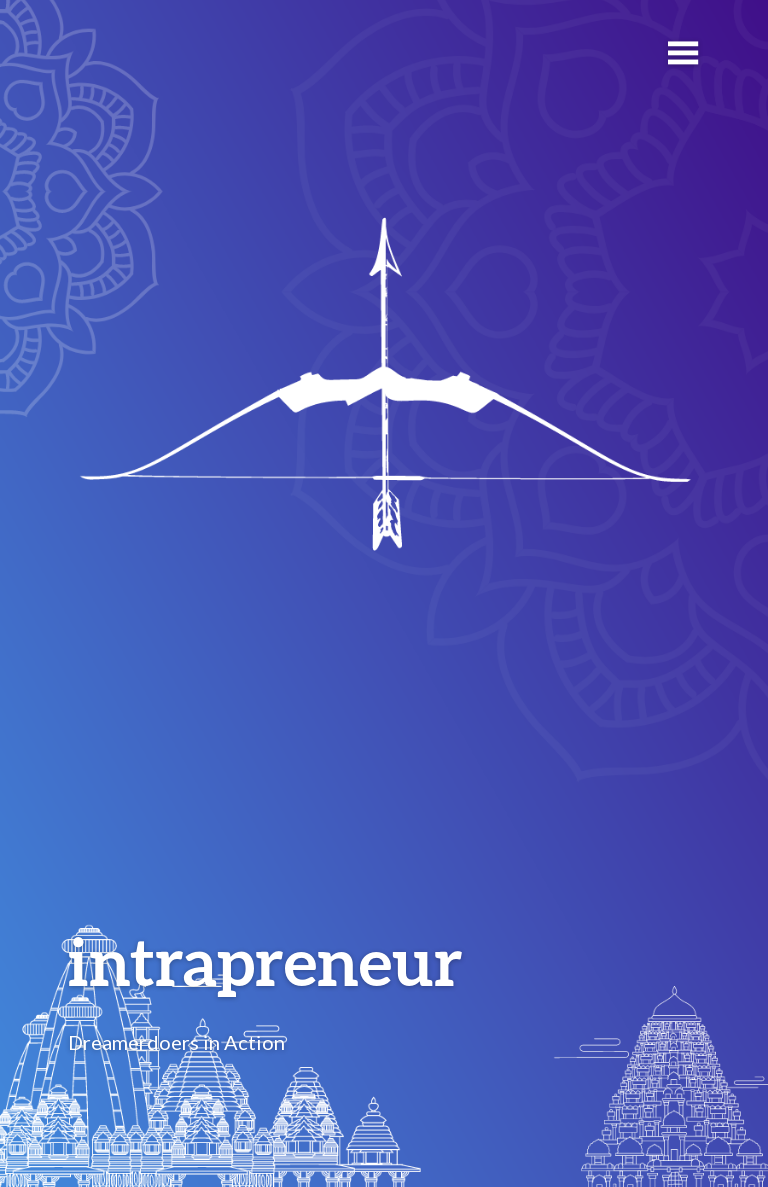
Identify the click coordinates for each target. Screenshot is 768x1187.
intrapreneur (265, 960)
